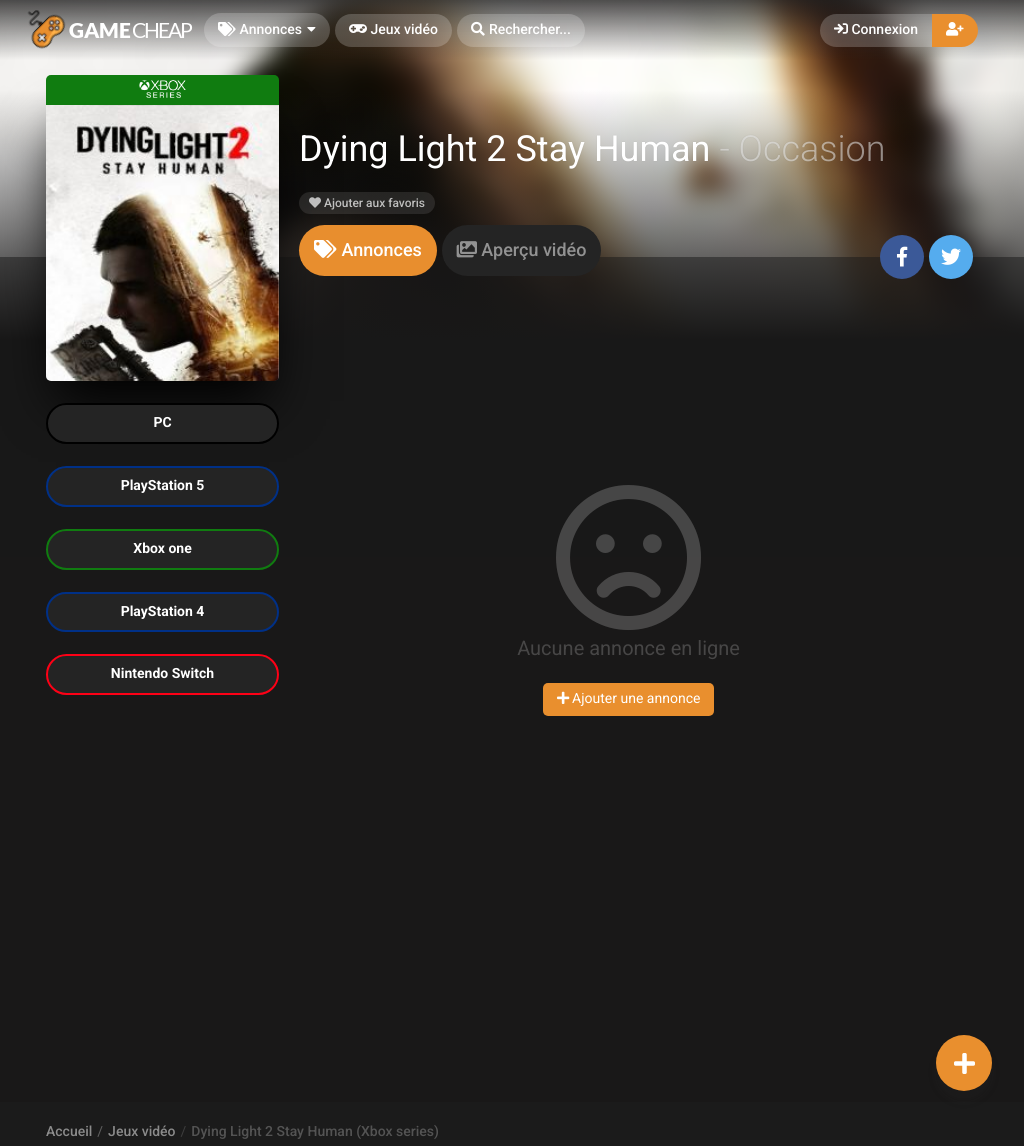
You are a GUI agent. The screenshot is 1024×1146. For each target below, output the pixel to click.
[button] (521, 30)
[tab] (368, 250)
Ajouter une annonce (629, 699)
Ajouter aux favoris (367, 203)
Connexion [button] (876, 30)
